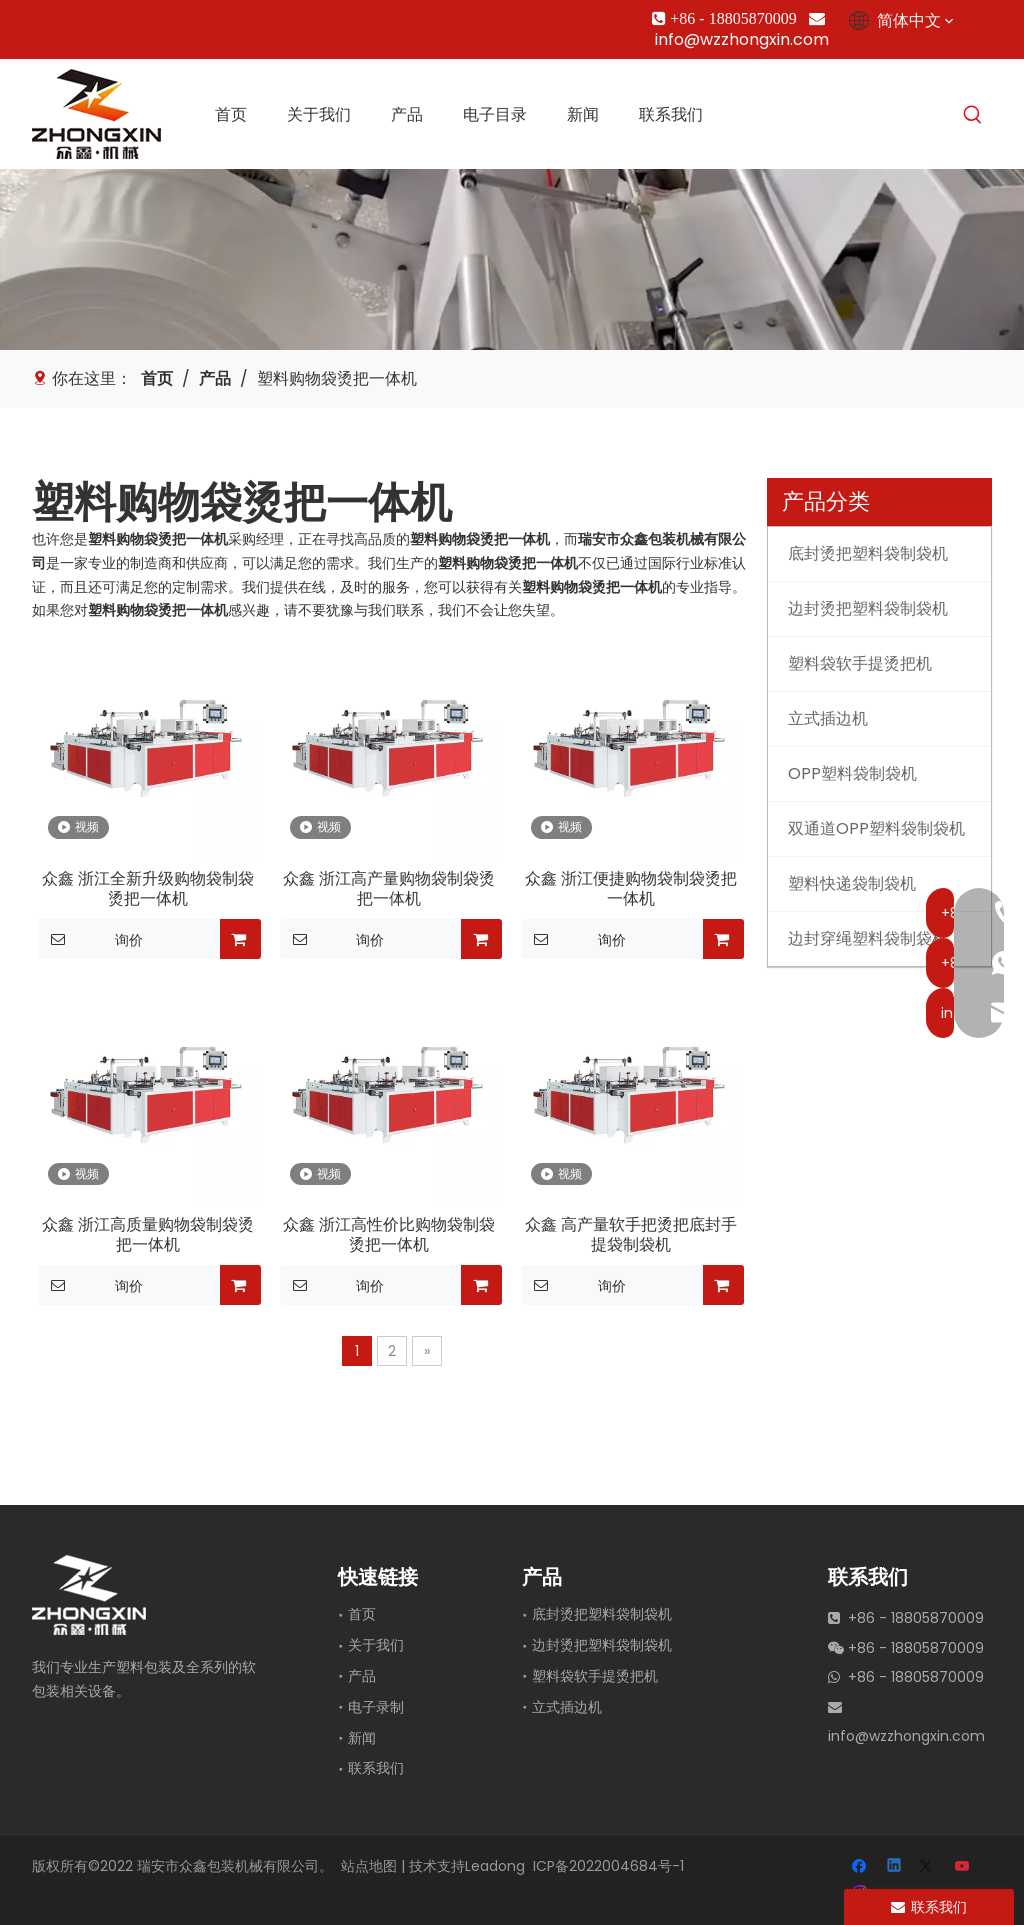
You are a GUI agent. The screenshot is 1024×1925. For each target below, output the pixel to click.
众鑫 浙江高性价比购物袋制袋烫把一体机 (389, 1235)
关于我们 (376, 1645)
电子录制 (376, 1707)
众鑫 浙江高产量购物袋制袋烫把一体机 (389, 889)
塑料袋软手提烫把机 (595, 1676)
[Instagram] (180, 18)
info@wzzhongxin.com (742, 39)
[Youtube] (146, 18)
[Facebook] (44, 18)
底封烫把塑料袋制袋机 (602, 1614)
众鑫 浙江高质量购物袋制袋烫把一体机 (148, 1235)
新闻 (362, 1738)
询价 (90, 939)
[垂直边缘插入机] (512, 259)
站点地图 (369, 1866)
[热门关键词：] (973, 116)
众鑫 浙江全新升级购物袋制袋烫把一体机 (148, 889)
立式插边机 (567, 1707)
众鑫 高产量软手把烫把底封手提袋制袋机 (631, 1235)
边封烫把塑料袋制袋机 (602, 1645)
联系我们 (376, 1768)
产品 (362, 1676)
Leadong (495, 1866)
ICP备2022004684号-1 (608, 1866)
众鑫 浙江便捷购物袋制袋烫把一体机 (631, 889)
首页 (362, 1614)
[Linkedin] (78, 18)
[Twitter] (112, 18)
